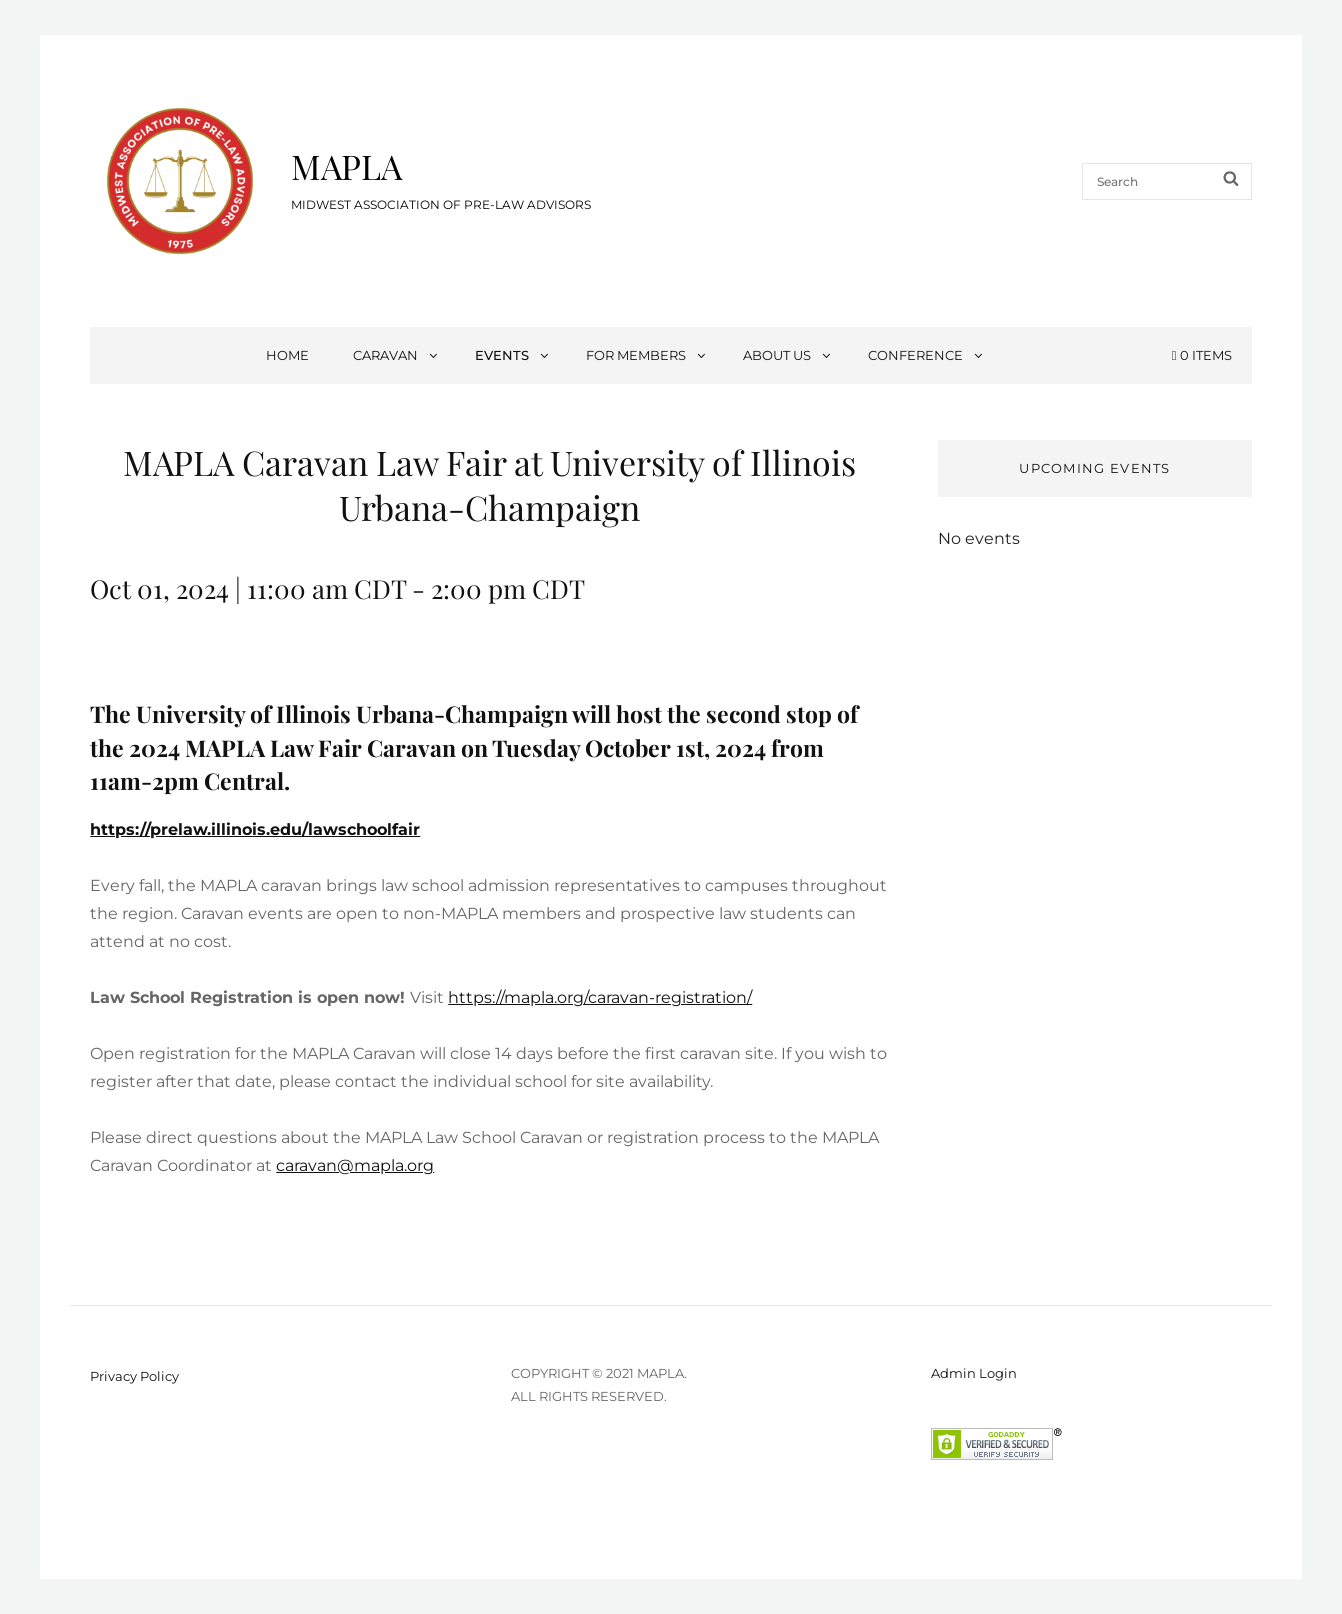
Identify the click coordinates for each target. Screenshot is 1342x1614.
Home (287, 355)
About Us (788, 355)
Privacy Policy (134, 1376)
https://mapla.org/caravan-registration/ (600, 997)
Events (513, 355)
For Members (647, 355)
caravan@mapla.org (355, 1165)
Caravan (396, 355)
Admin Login (974, 1373)
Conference (926, 355)
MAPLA (346, 166)
